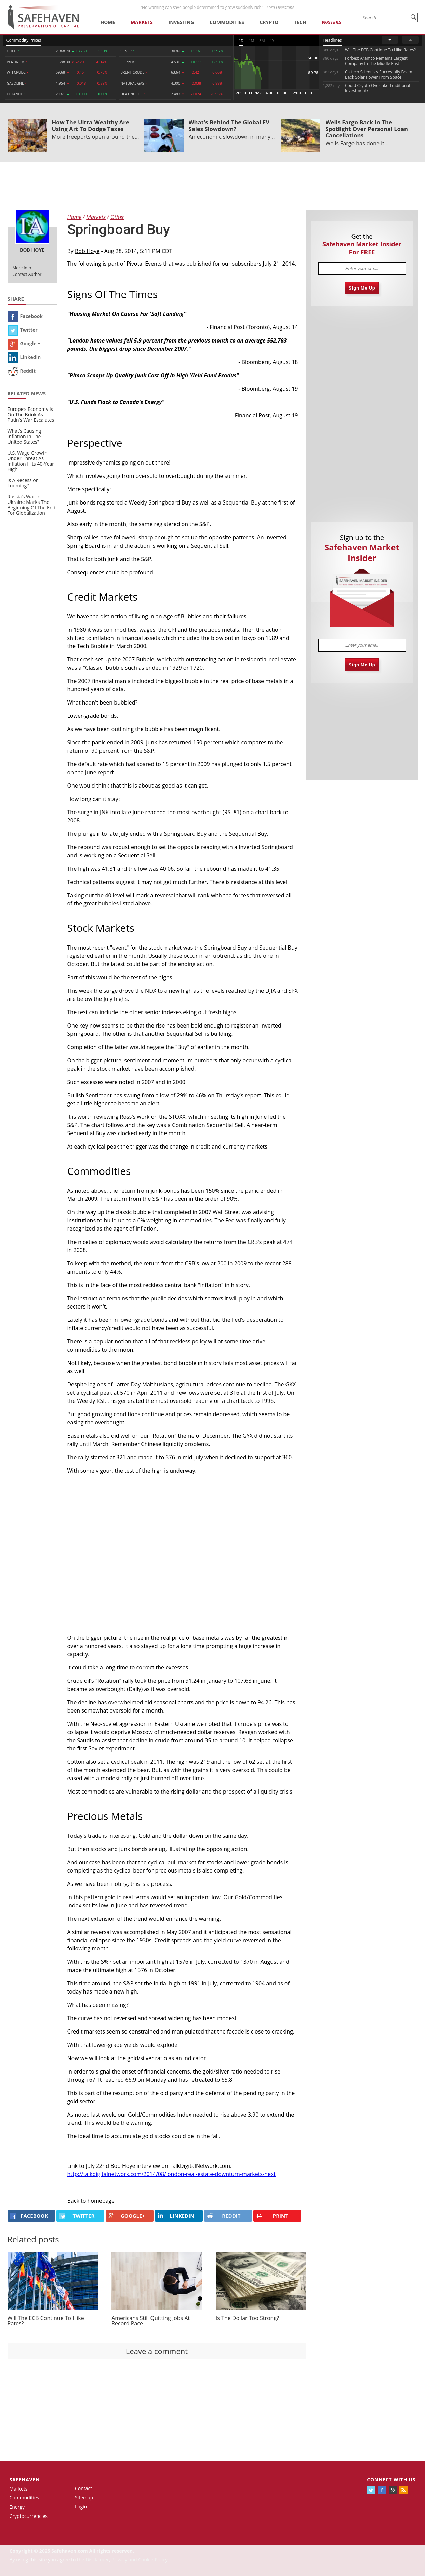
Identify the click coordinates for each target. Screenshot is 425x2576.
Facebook (25, 316)
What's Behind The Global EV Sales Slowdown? (229, 125)
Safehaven (25, 2479)
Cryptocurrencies (29, 2516)
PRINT (272, 2215)
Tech (300, 22)
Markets (142, 22)
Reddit (22, 370)
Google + (24, 343)
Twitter (23, 329)
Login (81, 2506)
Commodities (227, 22)
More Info (22, 268)
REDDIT (223, 2215)
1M (251, 40)
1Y (272, 40)
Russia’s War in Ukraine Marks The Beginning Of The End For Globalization (32, 504)
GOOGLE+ (126, 2215)
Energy (17, 2507)
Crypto (269, 22)
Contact (83, 2488)
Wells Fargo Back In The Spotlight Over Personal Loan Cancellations (367, 128)
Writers (331, 22)
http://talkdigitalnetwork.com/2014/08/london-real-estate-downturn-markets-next (171, 2174)
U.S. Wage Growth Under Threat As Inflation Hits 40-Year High (31, 461)
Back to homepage (91, 2200)
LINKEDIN (176, 2215)
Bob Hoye (87, 251)
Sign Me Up (362, 288)
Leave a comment (157, 2351)
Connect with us (391, 2479)
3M (262, 40)
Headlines (332, 40)
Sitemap (84, 2497)
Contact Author (27, 274)
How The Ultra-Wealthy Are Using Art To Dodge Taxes (90, 125)
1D (241, 40)
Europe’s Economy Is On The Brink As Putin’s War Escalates (31, 414)
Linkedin (24, 357)
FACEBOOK (29, 2215)
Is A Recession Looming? (23, 483)
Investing (181, 22)
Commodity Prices (23, 40)
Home (108, 22)
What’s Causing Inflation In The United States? (24, 436)
